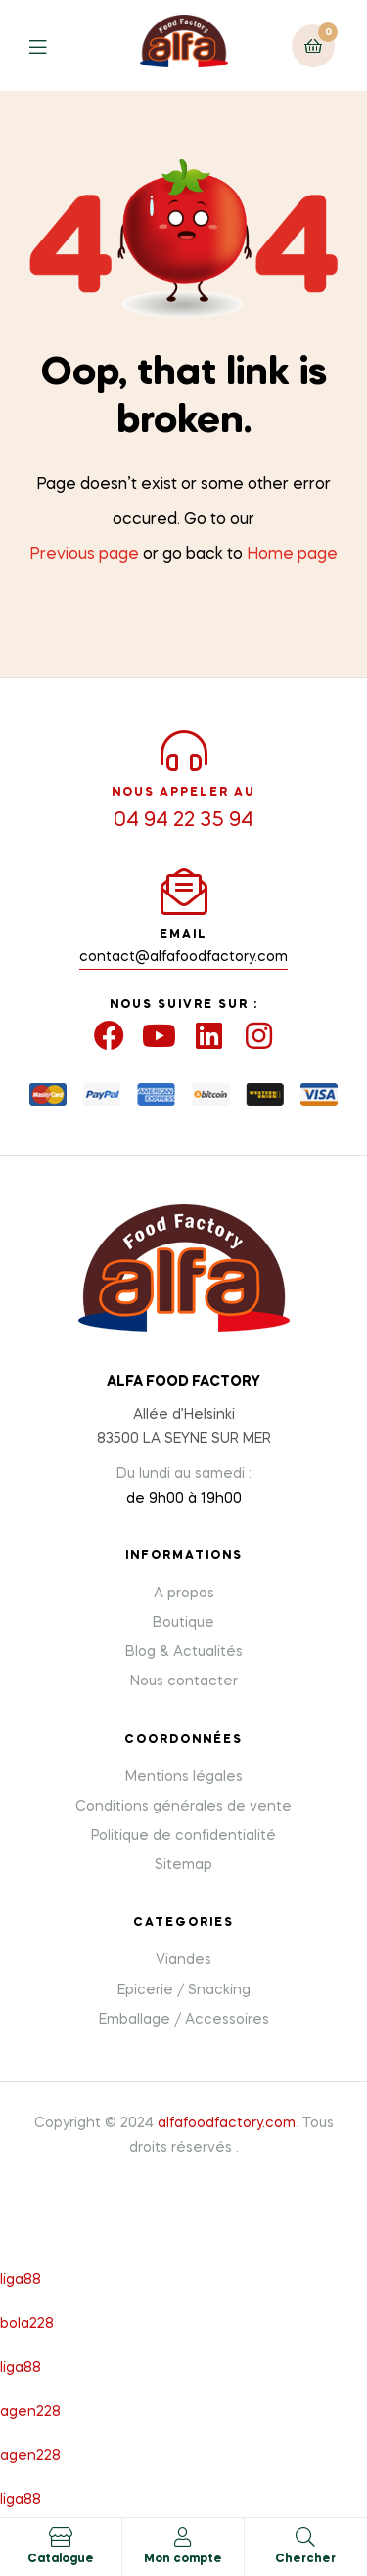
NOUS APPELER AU (183, 793)
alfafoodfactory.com (227, 2123)
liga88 (20, 2280)
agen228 (30, 2412)
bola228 (27, 2324)
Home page (292, 555)
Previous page (84, 555)
